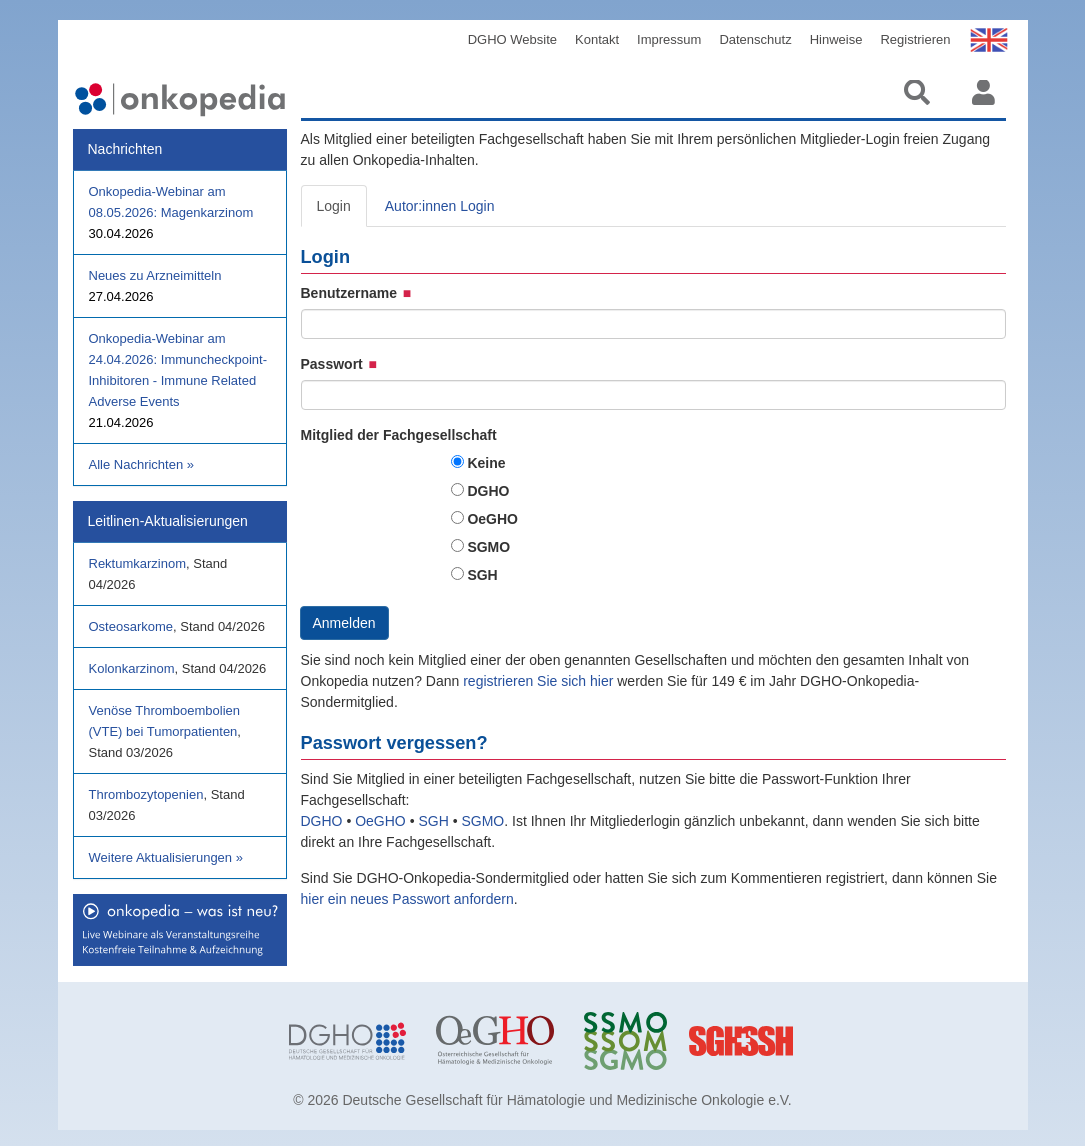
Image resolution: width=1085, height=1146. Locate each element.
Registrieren (915, 39)
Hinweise (836, 39)
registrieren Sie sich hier (540, 681)
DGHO (488, 491)
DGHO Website (512, 39)
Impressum (669, 39)
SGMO (488, 547)
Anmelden (344, 623)
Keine (486, 463)
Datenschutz (755, 39)
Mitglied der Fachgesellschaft (399, 435)
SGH (482, 575)
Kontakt (597, 39)
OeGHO (492, 519)
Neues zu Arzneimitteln (155, 275)
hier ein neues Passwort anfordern (407, 899)
